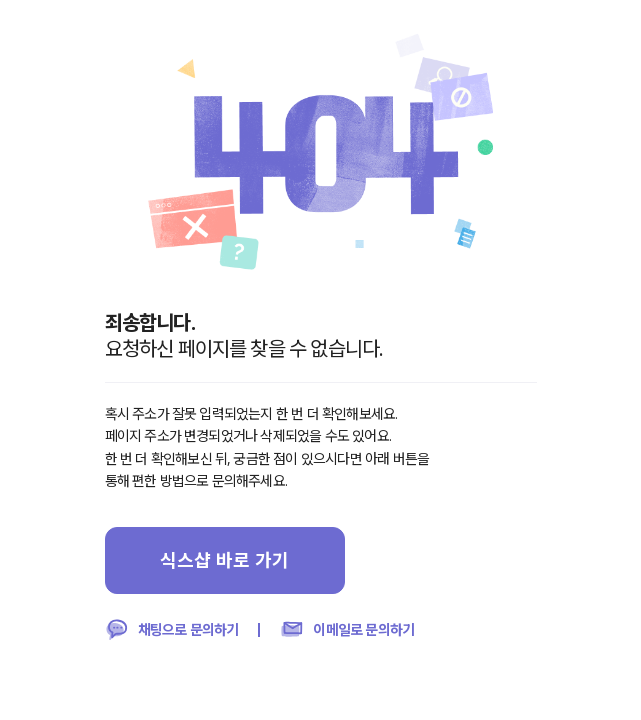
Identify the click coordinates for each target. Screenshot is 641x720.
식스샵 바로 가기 (224, 560)
